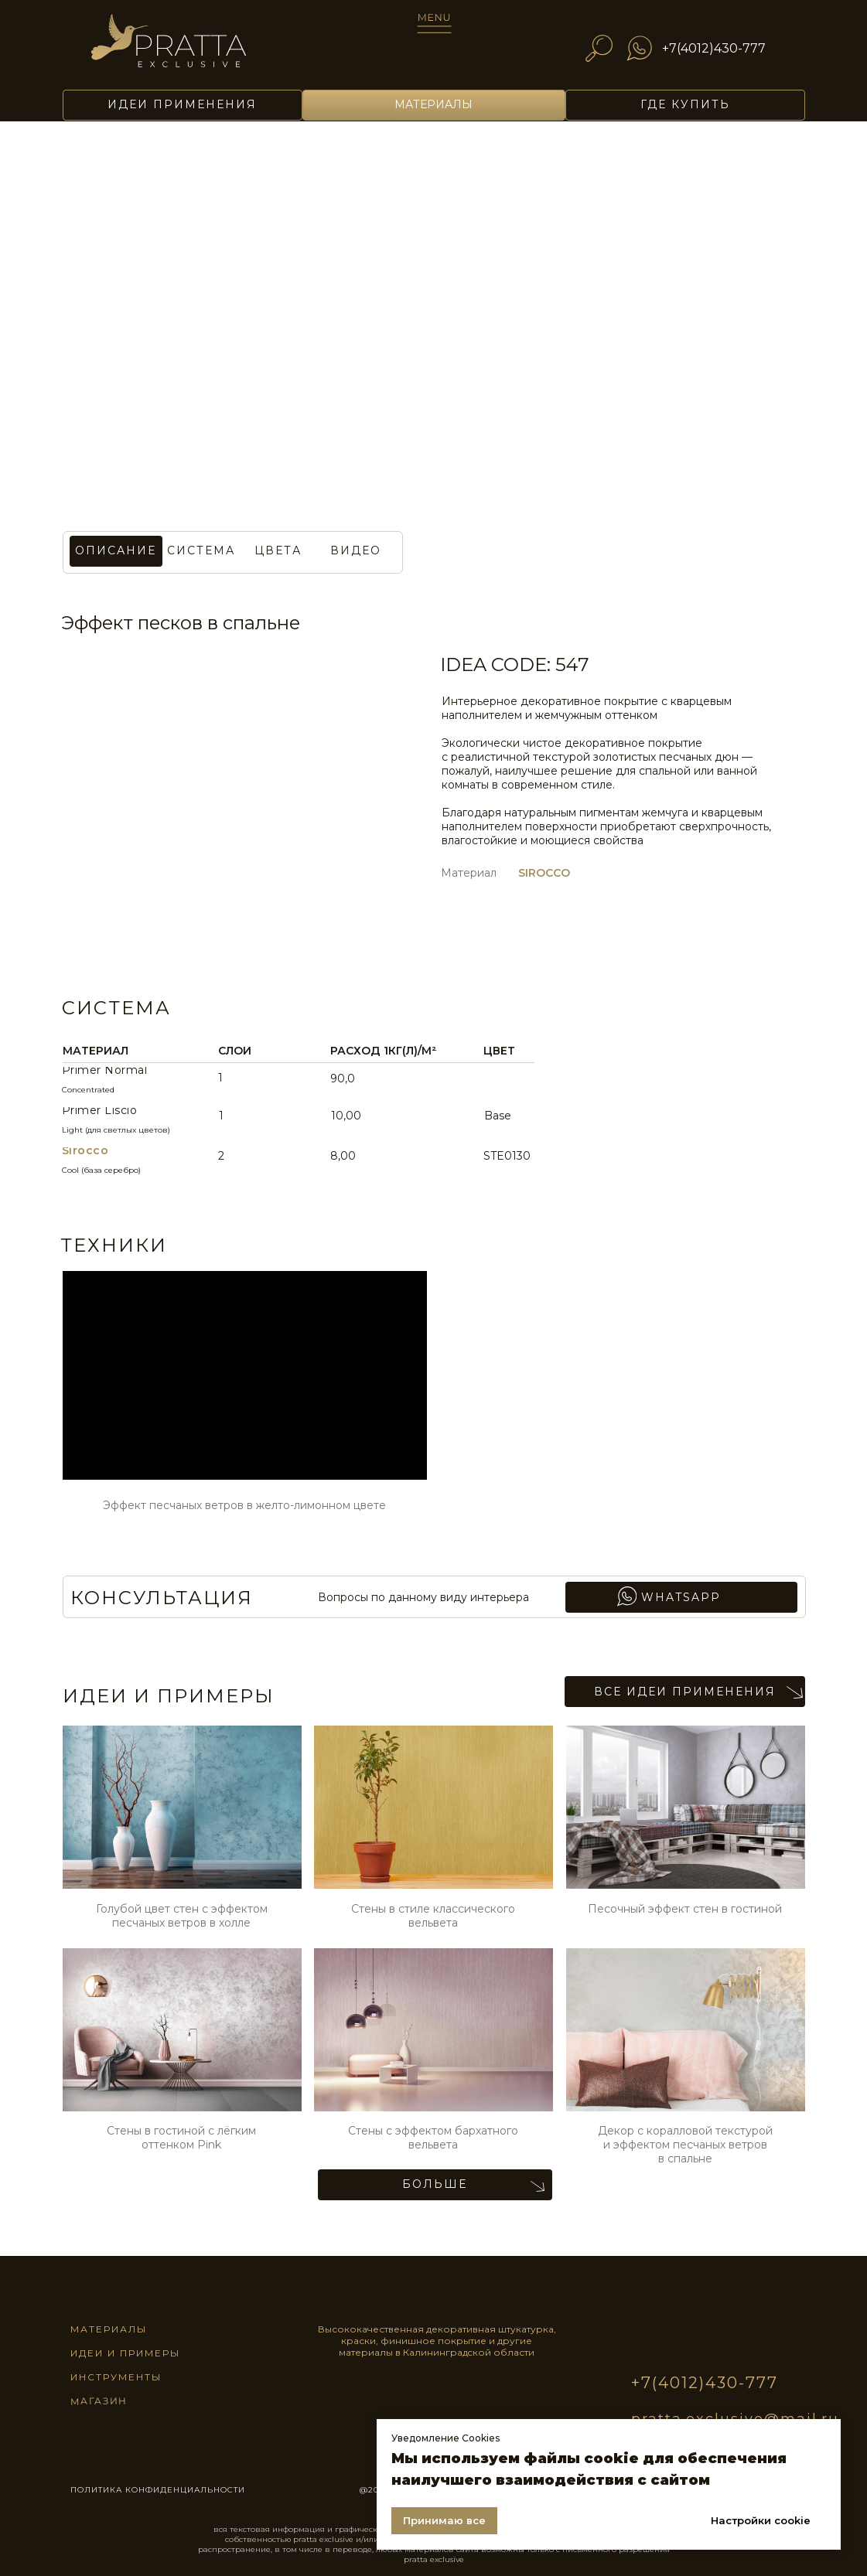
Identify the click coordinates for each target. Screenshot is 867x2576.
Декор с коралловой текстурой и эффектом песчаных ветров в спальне (685, 2144)
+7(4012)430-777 (714, 48)
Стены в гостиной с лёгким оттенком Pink (181, 2138)
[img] (189, 48)
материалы (108, 2329)
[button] (278, 551)
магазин (98, 2400)
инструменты (116, 2377)
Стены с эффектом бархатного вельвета (433, 2138)
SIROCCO (544, 873)
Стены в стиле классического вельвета (433, 1916)
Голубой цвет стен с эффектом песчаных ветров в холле (182, 1916)
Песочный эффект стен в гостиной (685, 1909)
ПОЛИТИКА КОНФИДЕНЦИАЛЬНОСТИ (157, 2490)
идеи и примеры (125, 2353)
